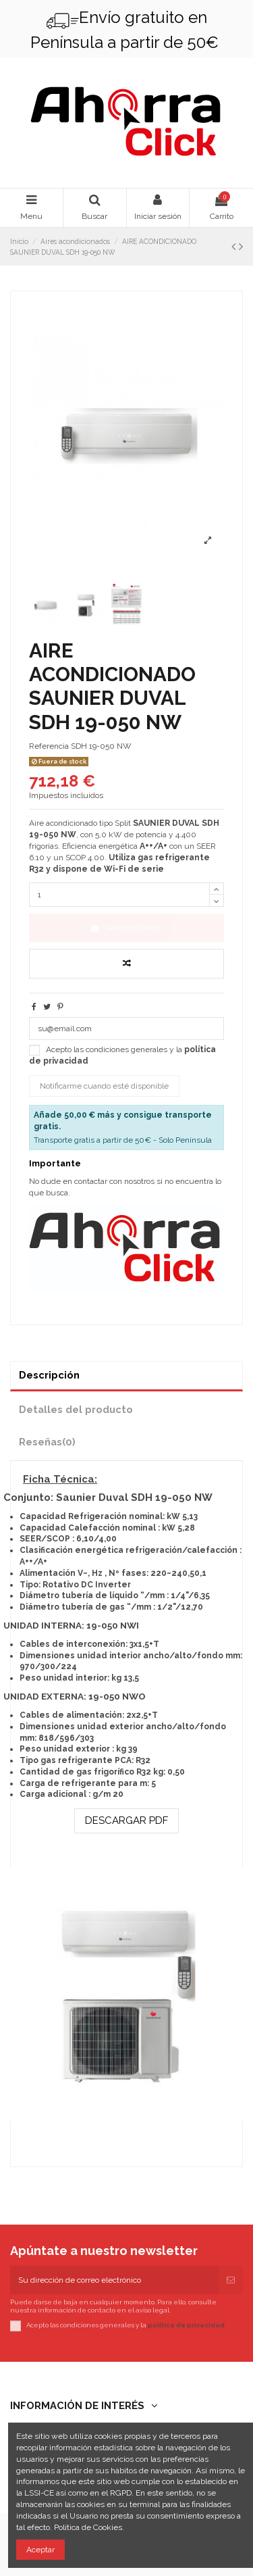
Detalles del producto (76, 1409)
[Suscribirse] (231, 2280)
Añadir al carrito (126, 928)
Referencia (49, 746)
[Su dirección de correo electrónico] (114, 2280)
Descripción (49, 1375)
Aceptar (40, 2549)
